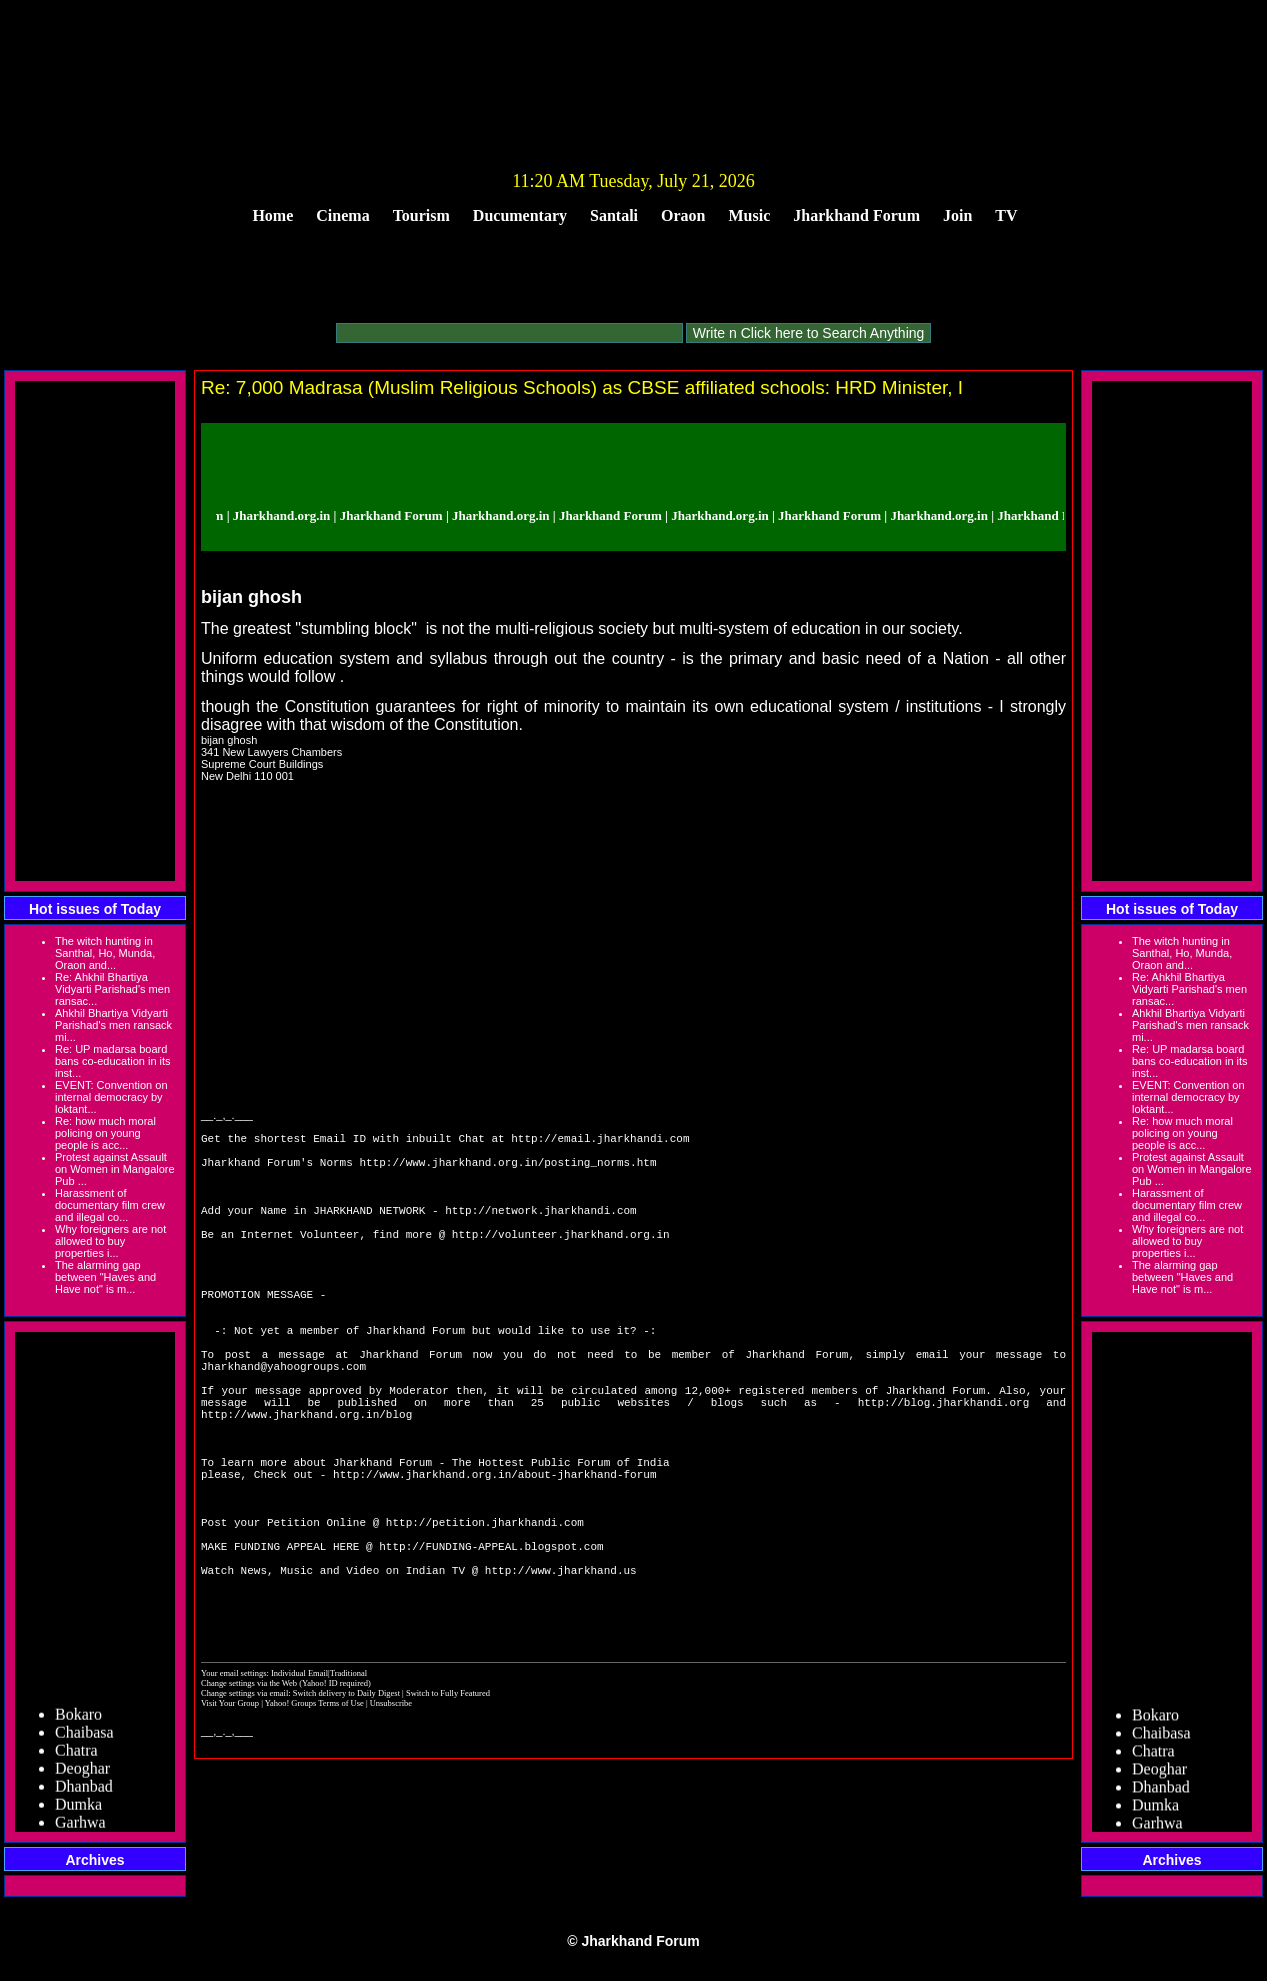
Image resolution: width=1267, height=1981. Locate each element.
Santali (614, 215)
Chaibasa (84, 1737)
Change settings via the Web (249, 1806)
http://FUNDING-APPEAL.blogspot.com (491, 1650)
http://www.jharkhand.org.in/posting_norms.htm (507, 1170)
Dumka (78, 1809)
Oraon (683, 215)
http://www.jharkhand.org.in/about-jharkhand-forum (494, 1560)
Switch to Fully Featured (448, 1816)
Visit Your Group (231, 1826)
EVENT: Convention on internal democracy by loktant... (111, 1097)
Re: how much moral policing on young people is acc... (105, 1133)
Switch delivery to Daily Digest (346, 1816)
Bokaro (78, 1719)
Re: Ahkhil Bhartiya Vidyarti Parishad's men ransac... (112, 989)
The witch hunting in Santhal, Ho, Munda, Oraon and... (105, 953)
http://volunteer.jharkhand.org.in (561, 1260)
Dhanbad (84, 1791)
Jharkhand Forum (856, 215)
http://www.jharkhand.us (561, 1680)
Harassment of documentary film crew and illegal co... (110, 1205)
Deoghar (82, 1773)
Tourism (421, 215)
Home (272, 215)
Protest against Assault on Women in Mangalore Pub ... (115, 1169)
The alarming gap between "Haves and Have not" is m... (105, 1277)
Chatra (76, 1755)
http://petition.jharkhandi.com (485, 1620)
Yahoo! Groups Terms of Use (315, 1826)
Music (750, 215)
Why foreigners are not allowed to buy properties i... (110, 1241)
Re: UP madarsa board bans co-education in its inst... (113, 1061)
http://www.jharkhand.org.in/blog (306, 1485)
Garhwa (80, 1827)
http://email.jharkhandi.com (600, 1140)
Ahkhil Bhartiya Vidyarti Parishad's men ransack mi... (113, 1025)
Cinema (342, 215)
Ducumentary (520, 215)
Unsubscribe (391, 1826)
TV (1006, 215)
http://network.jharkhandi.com (540, 1230)
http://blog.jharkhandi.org (944, 1470)
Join (957, 215)
